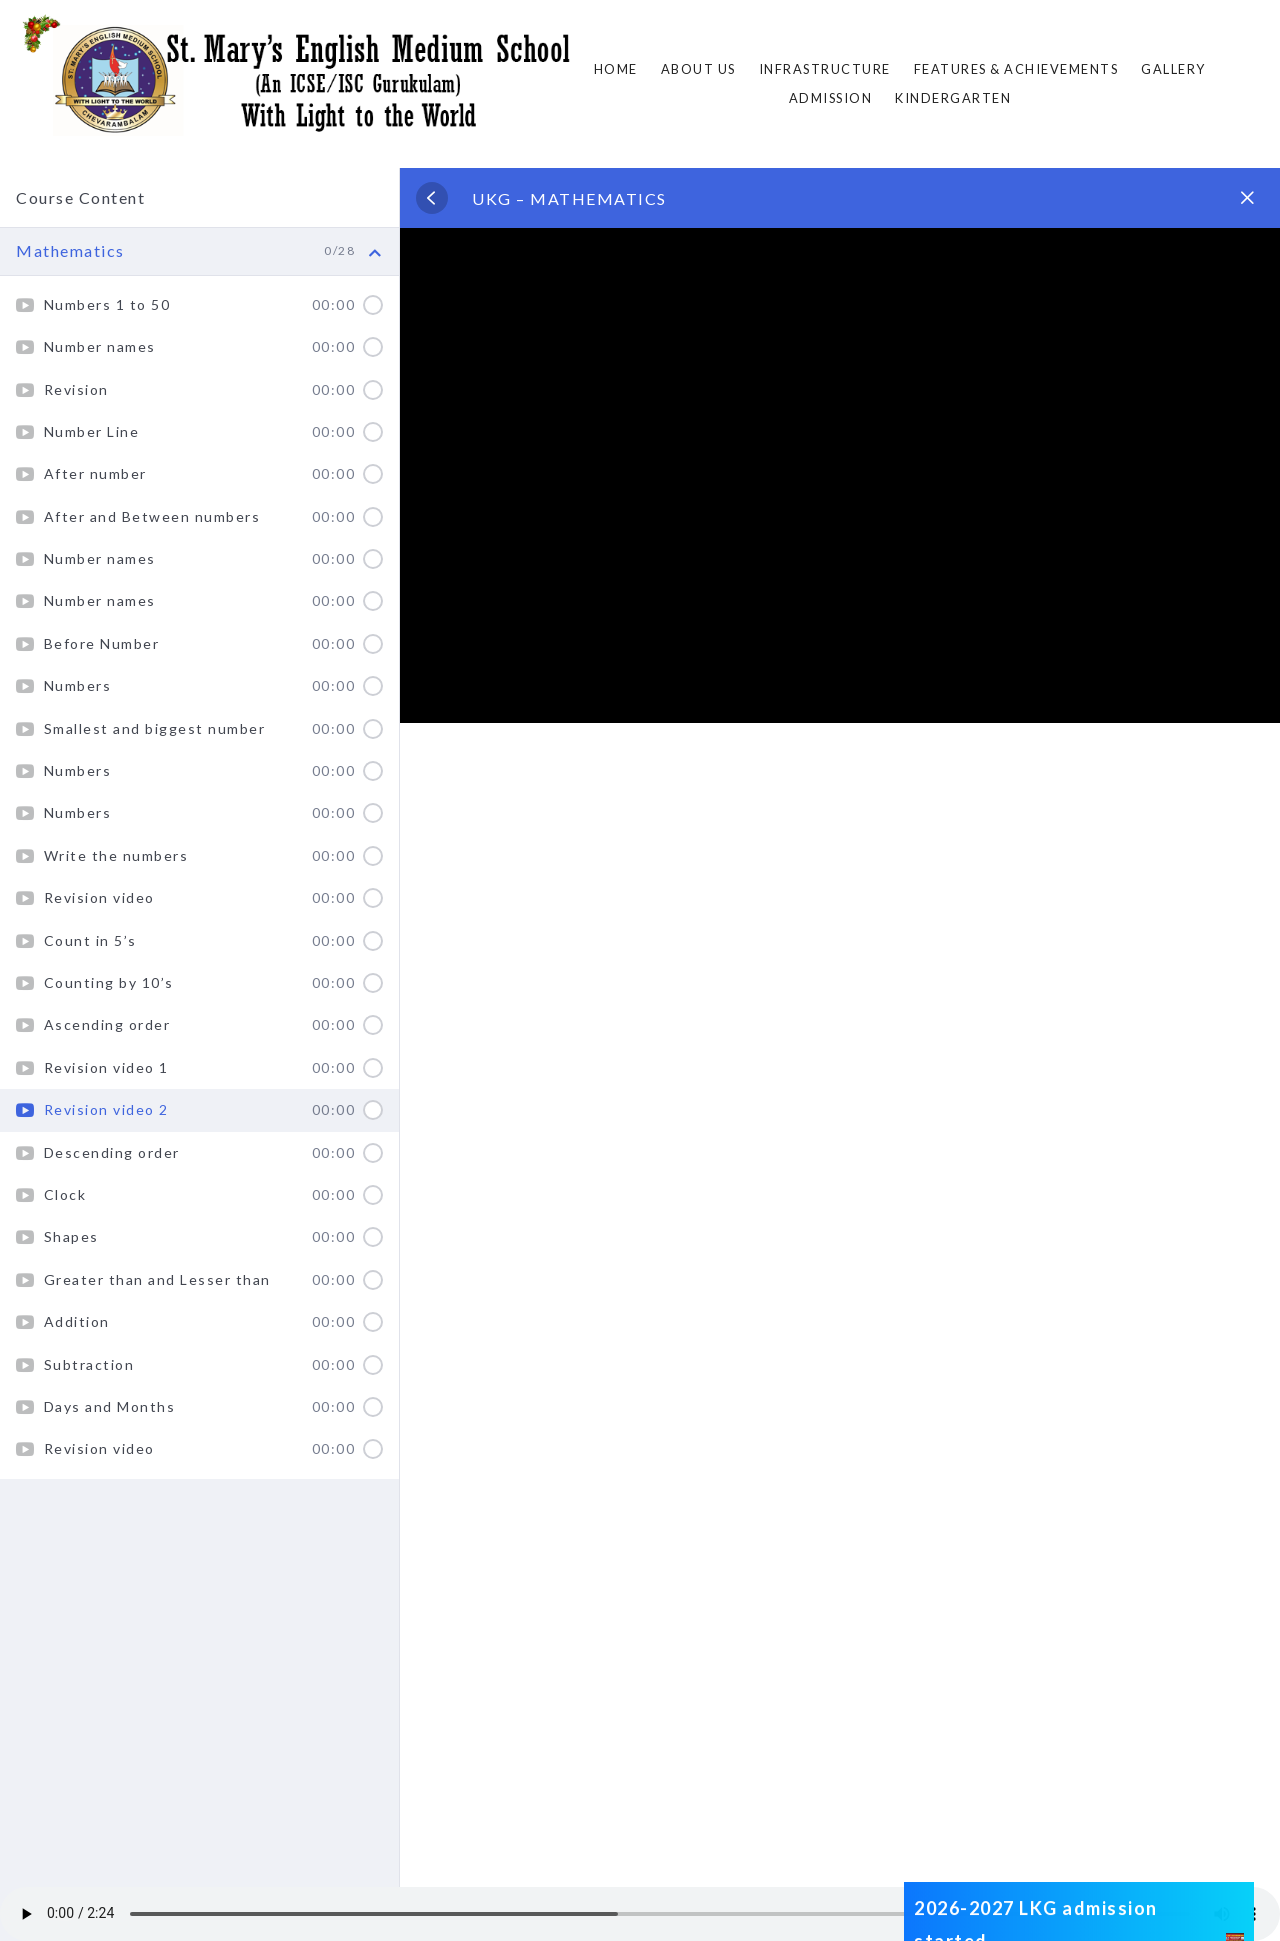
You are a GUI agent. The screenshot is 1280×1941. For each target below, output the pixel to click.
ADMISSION (831, 98)
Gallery (1173, 69)
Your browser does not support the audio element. (640, 1914)
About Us (698, 69)
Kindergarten (953, 98)
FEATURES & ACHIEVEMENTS (1016, 69)
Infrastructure (825, 69)
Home (616, 69)
